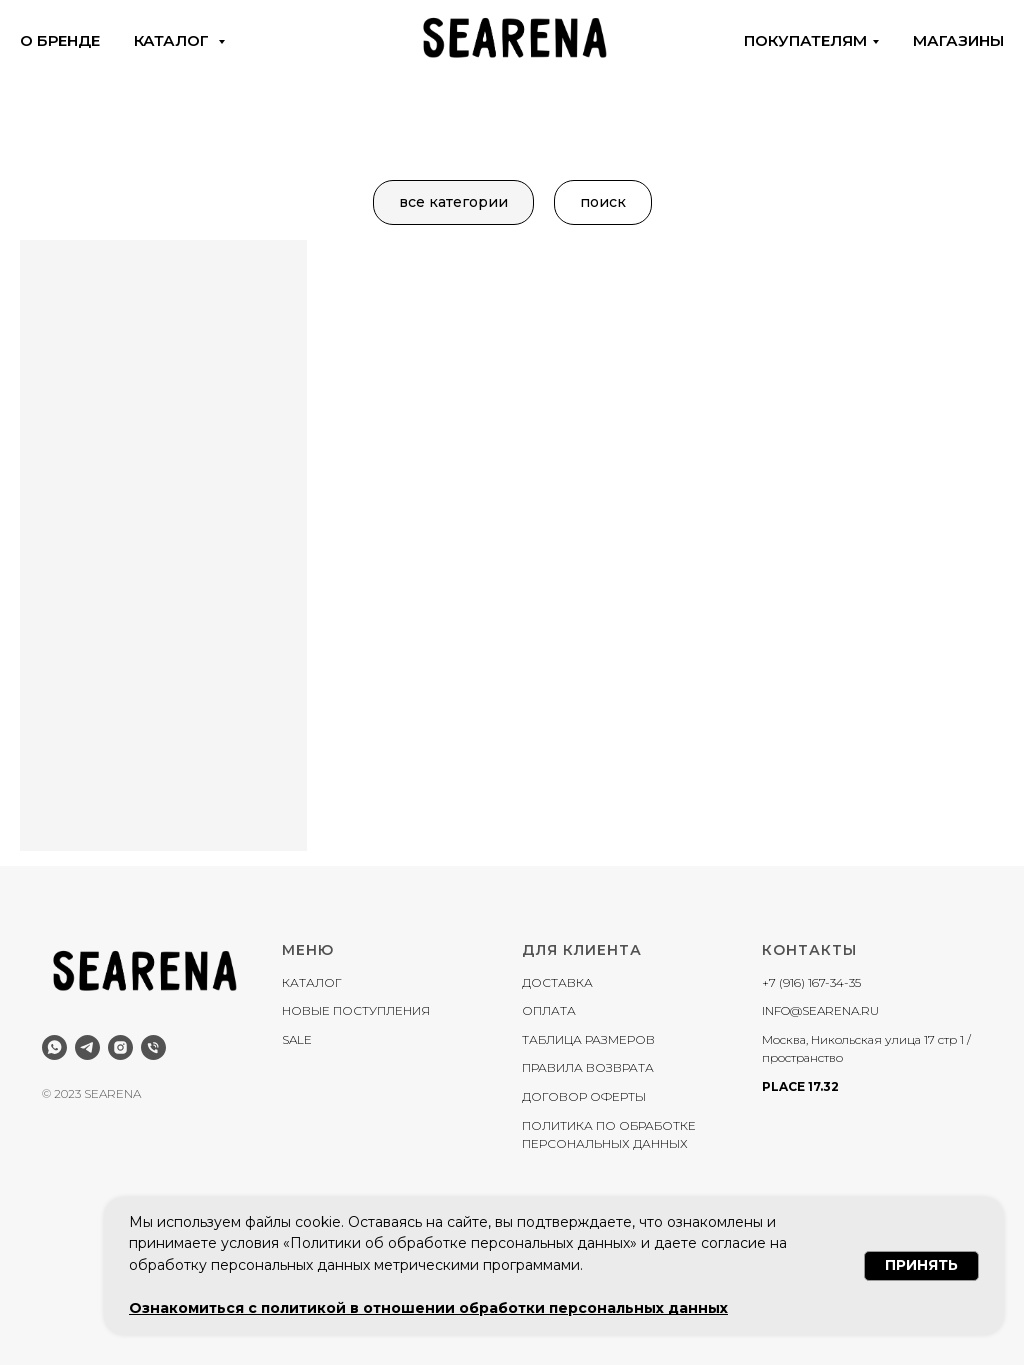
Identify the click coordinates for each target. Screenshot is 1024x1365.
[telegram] (87, 1047)
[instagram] (120, 1047)
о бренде (60, 40)
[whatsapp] (54, 1047)
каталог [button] (173, 40)
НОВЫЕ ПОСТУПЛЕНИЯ (356, 1010)
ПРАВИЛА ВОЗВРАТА (588, 1067)
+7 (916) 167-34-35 (811, 982)
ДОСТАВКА (557, 982)
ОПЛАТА (549, 1010)
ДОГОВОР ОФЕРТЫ (584, 1096)
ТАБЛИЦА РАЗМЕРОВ (588, 1039)
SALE (297, 1039)
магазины (958, 40)
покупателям (805, 40)
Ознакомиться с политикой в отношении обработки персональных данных (428, 1308)
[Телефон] (153, 1047)
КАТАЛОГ (312, 982)
